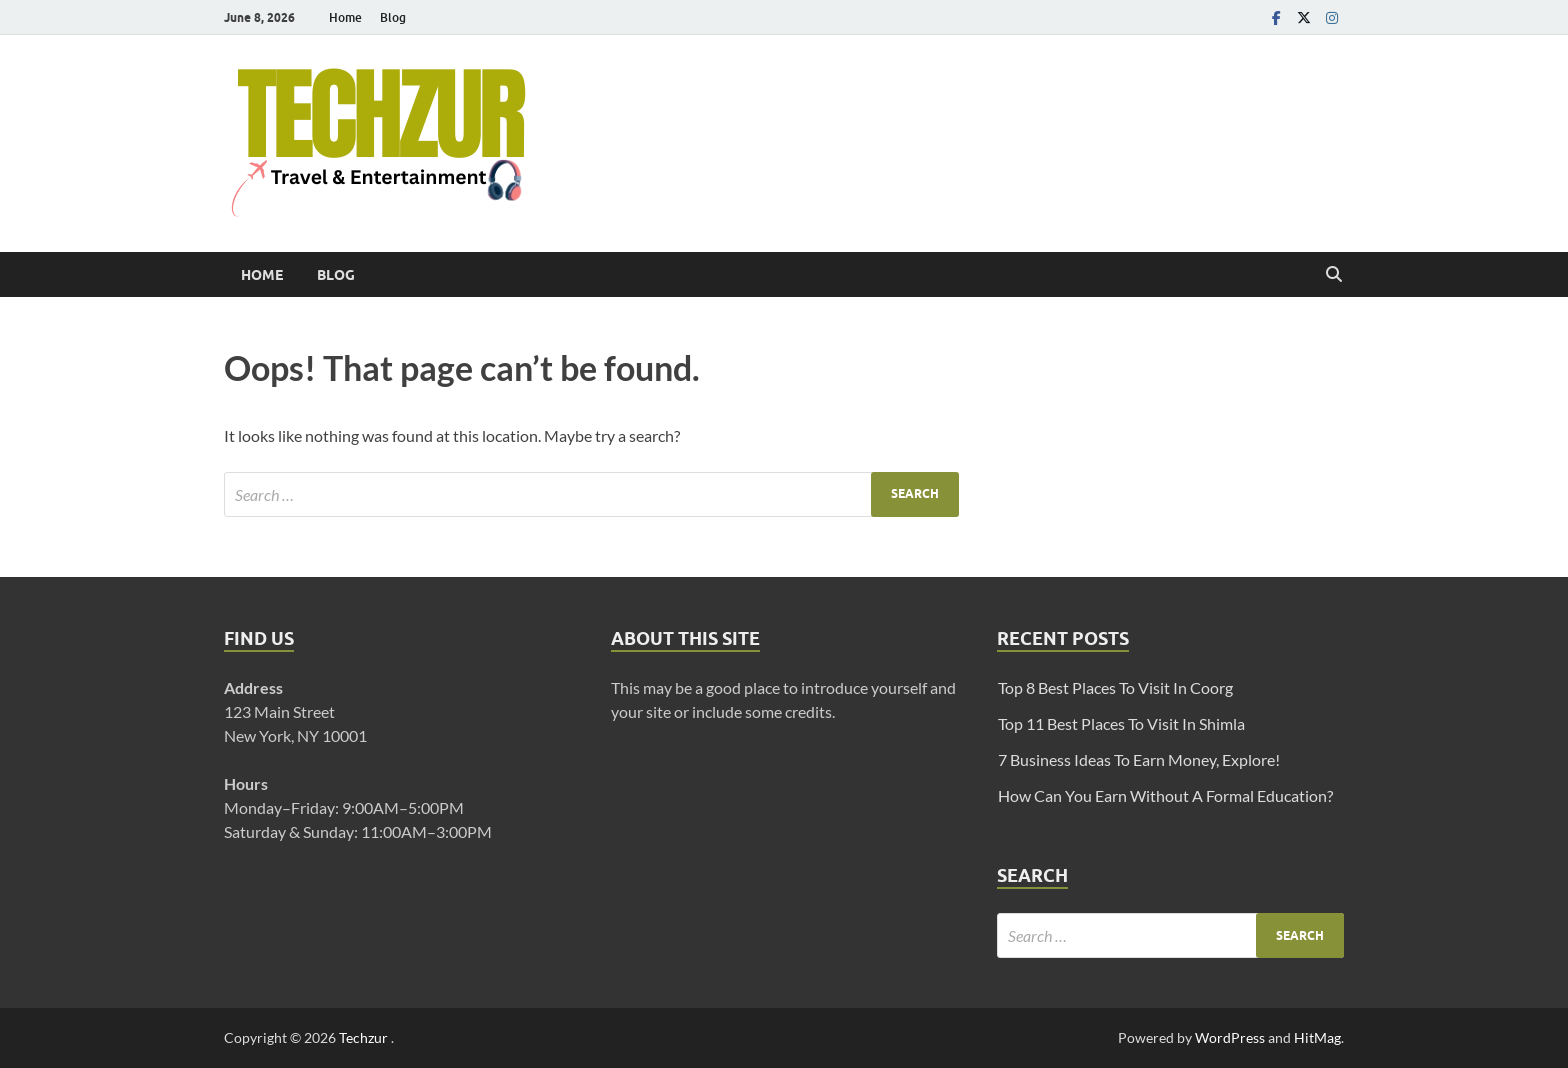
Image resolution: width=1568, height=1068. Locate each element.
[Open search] (1334, 275)
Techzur (365, 1037)
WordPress (1230, 1037)
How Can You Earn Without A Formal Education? (1165, 795)
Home (345, 17)
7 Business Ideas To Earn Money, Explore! (1139, 759)
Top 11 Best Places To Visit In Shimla (1121, 723)
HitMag (1317, 1037)
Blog (393, 17)
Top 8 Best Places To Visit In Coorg (1115, 687)
